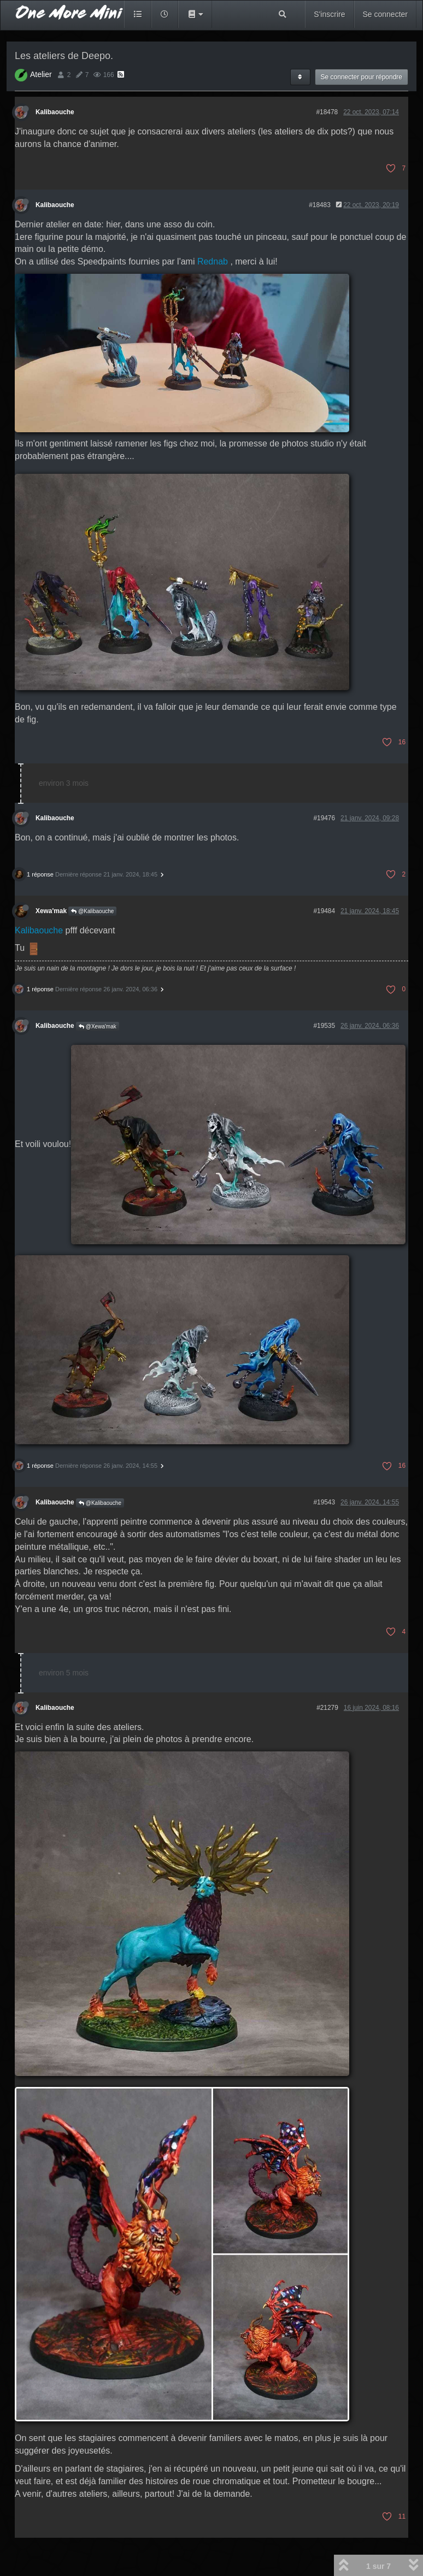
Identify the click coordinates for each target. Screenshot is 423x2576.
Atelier (41, 74)
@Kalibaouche (92, 911)
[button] (195, 14)
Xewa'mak (51, 911)
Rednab (212, 261)
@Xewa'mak (97, 1027)
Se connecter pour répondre (361, 77)
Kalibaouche (55, 112)
